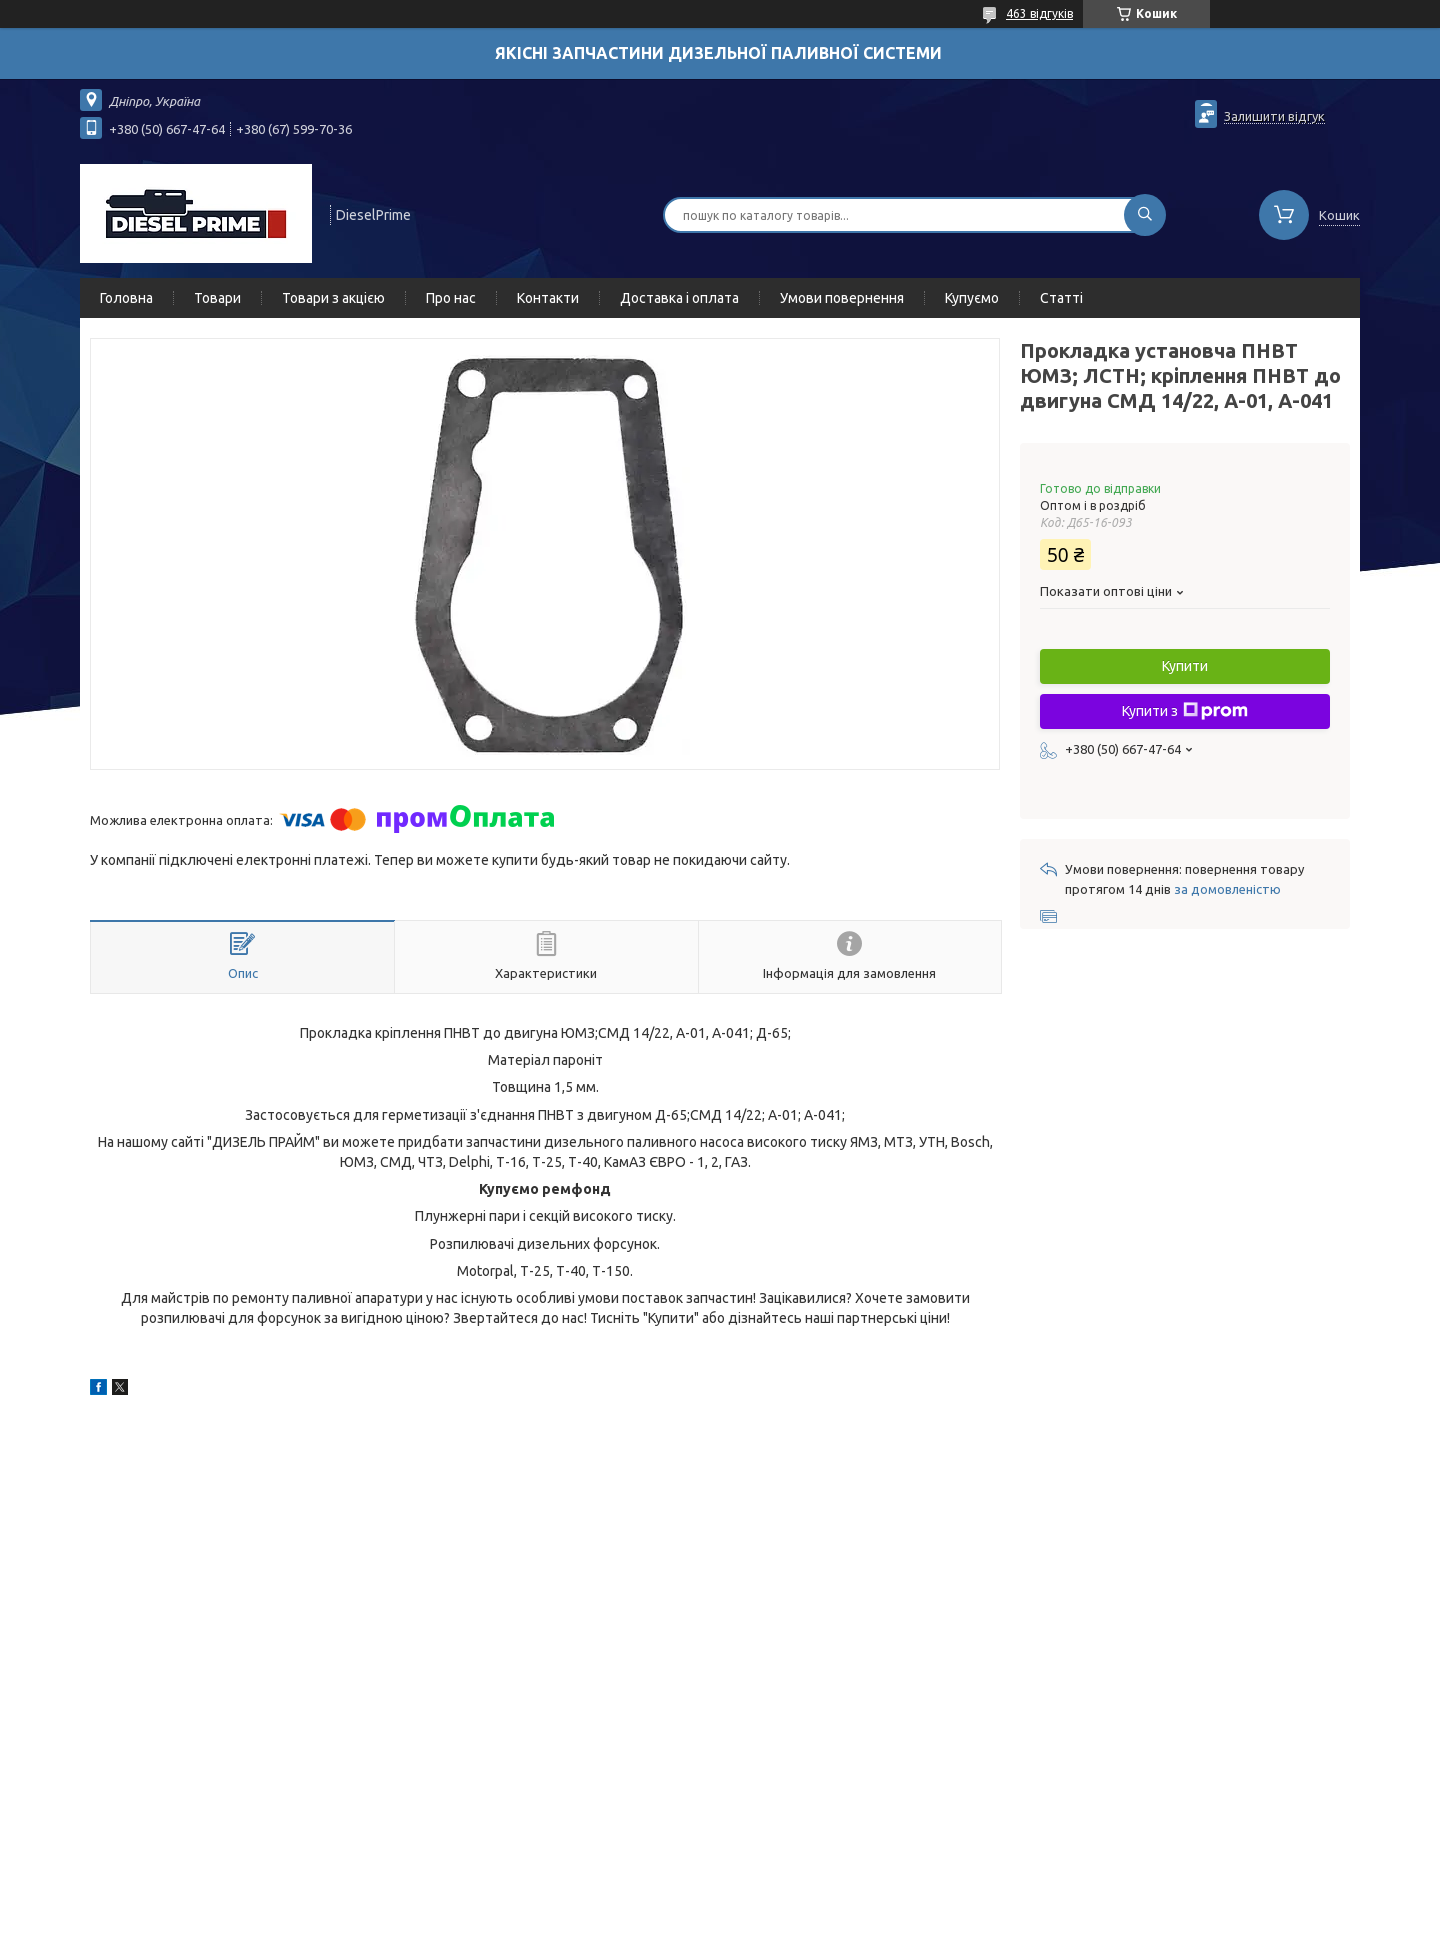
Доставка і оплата (679, 298)
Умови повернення (842, 298)
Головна (126, 298)
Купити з (1185, 711)
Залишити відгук (1274, 116)
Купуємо (972, 298)
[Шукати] (1145, 215)
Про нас (451, 298)
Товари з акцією (333, 298)
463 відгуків (1039, 13)
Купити (1185, 666)
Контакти (548, 298)
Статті (1061, 298)
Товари (217, 298)
